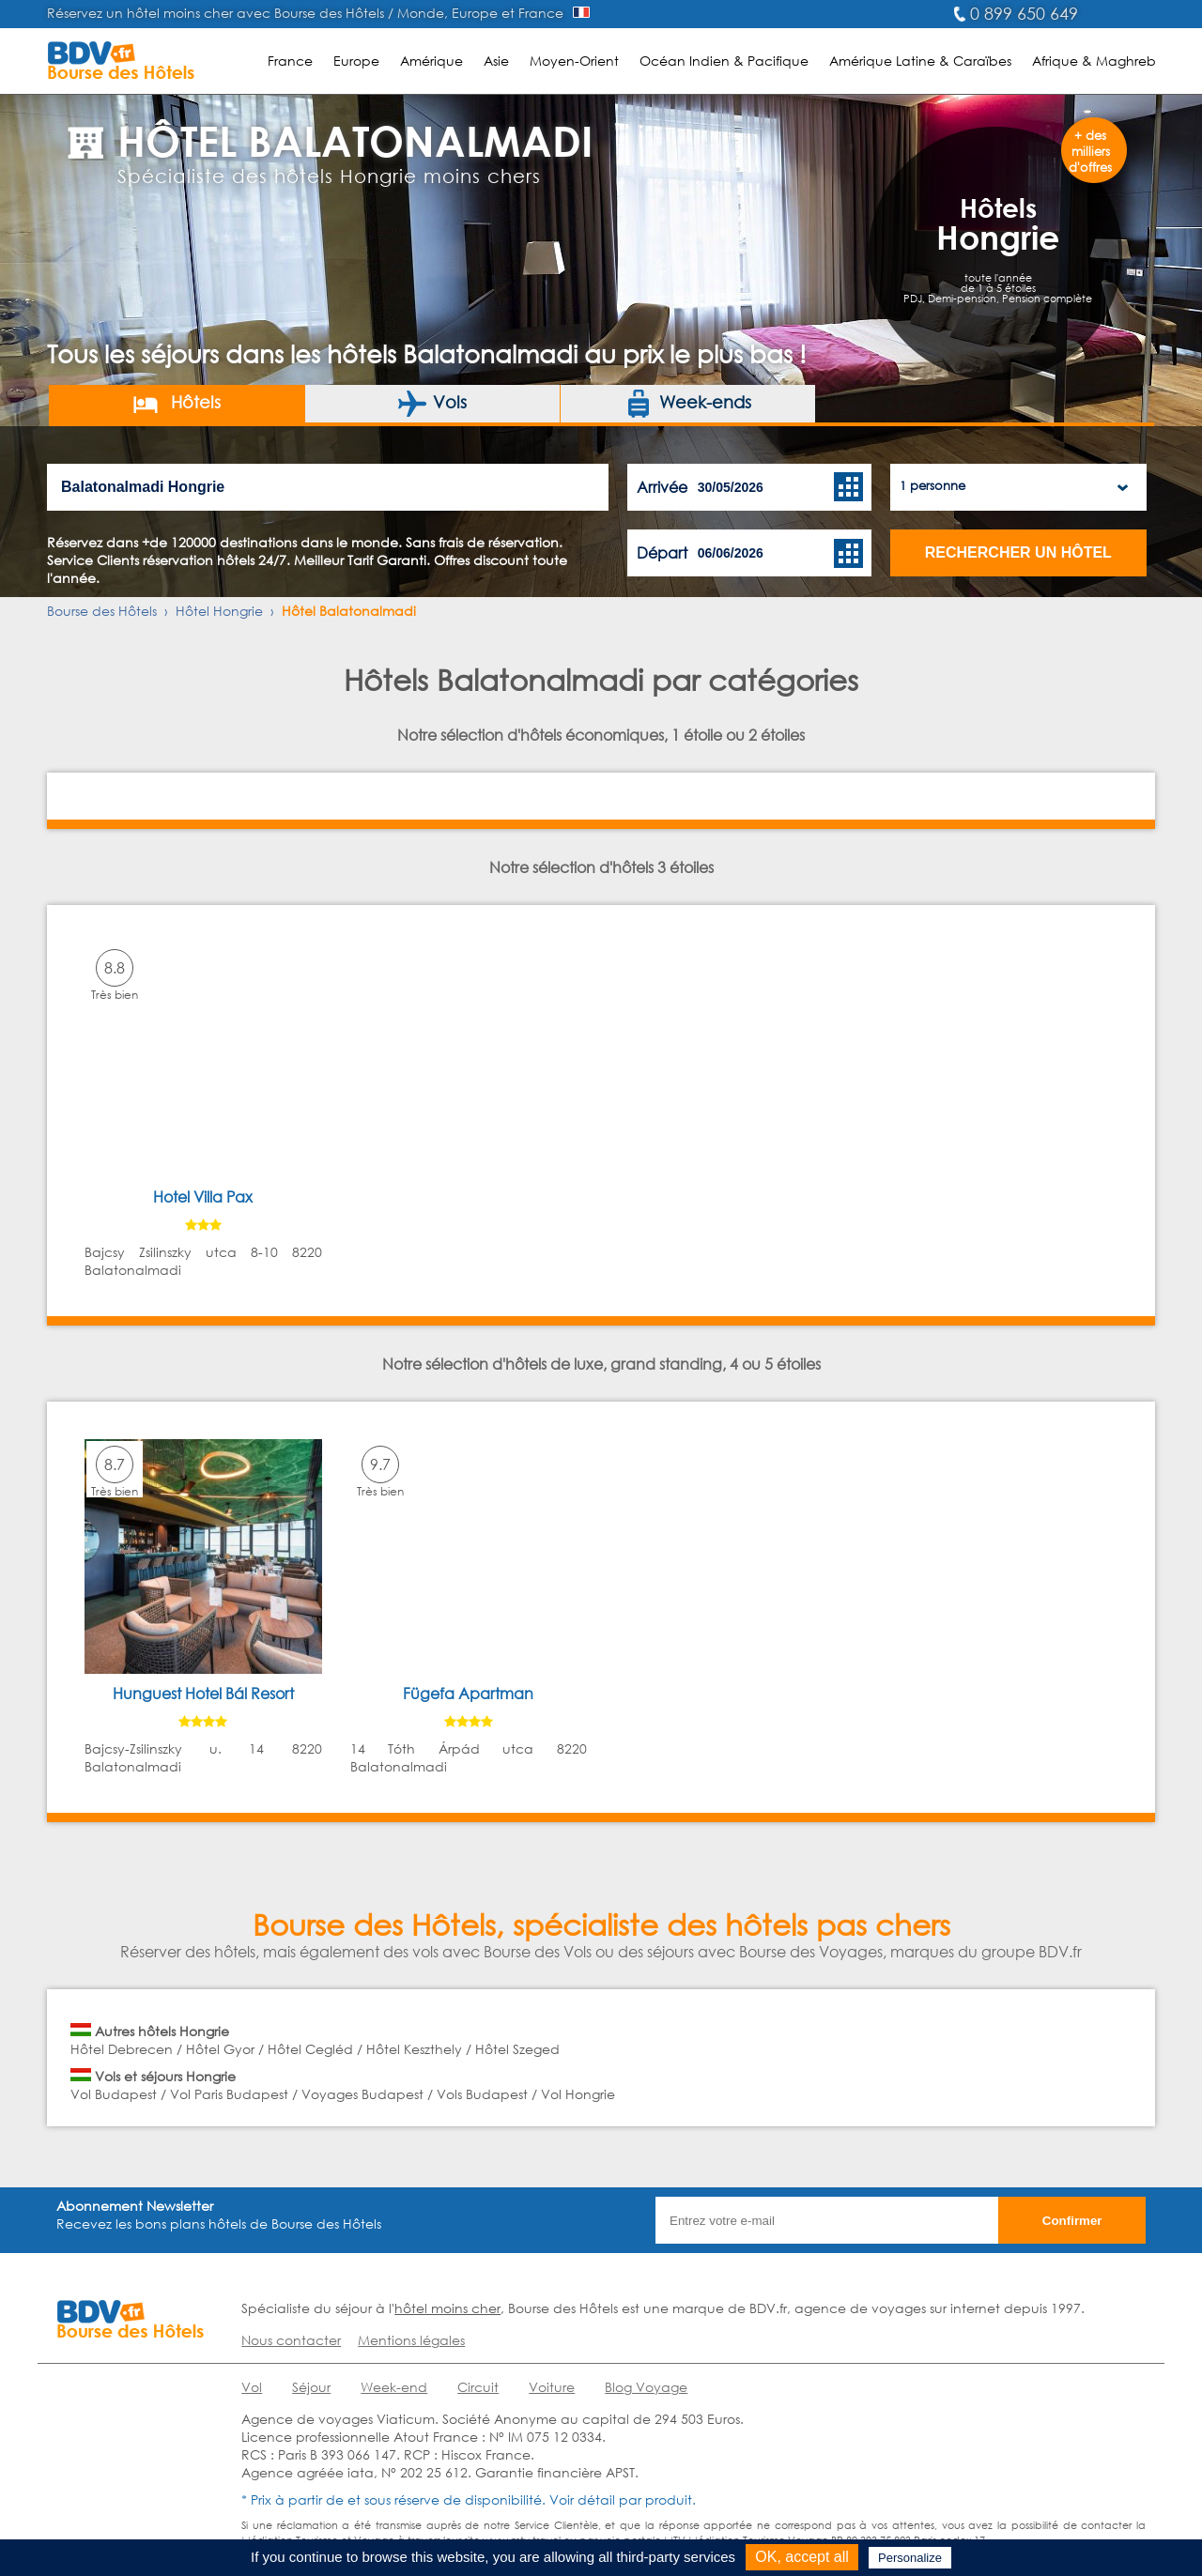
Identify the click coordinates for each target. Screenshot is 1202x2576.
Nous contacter (291, 2340)
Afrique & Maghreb (1094, 60)
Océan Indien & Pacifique (724, 60)
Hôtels (176, 404)
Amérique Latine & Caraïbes (920, 60)
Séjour (311, 2387)
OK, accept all (802, 2557)
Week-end (394, 2387)
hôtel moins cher (447, 2308)
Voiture (552, 2387)
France (290, 60)
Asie (496, 60)
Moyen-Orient (574, 60)
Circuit (478, 2387)
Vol (251, 2387)
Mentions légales (411, 2340)
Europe (356, 60)
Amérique (431, 60)
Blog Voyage (646, 2387)
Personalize (910, 2558)
